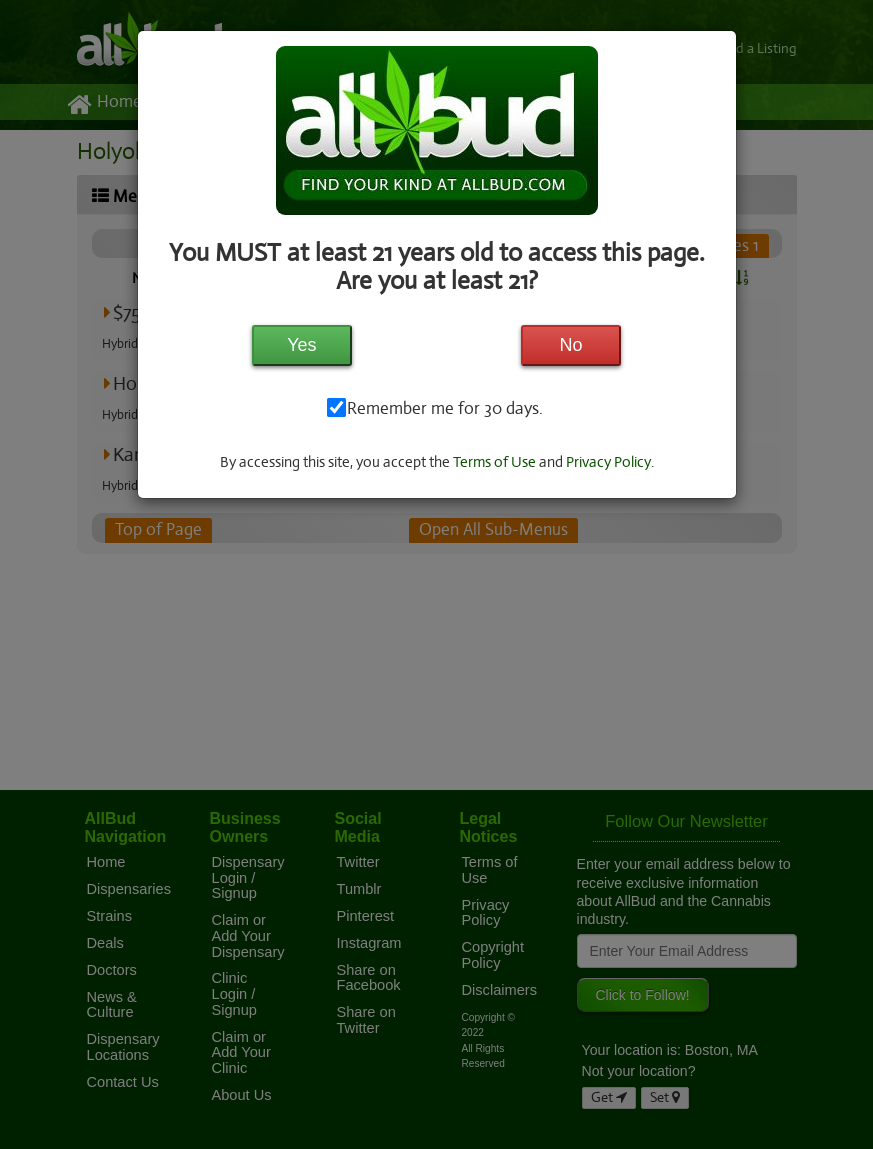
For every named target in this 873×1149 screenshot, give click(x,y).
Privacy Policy (610, 462)
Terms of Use (494, 462)
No (571, 345)
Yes (301, 345)
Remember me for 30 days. (443, 409)
